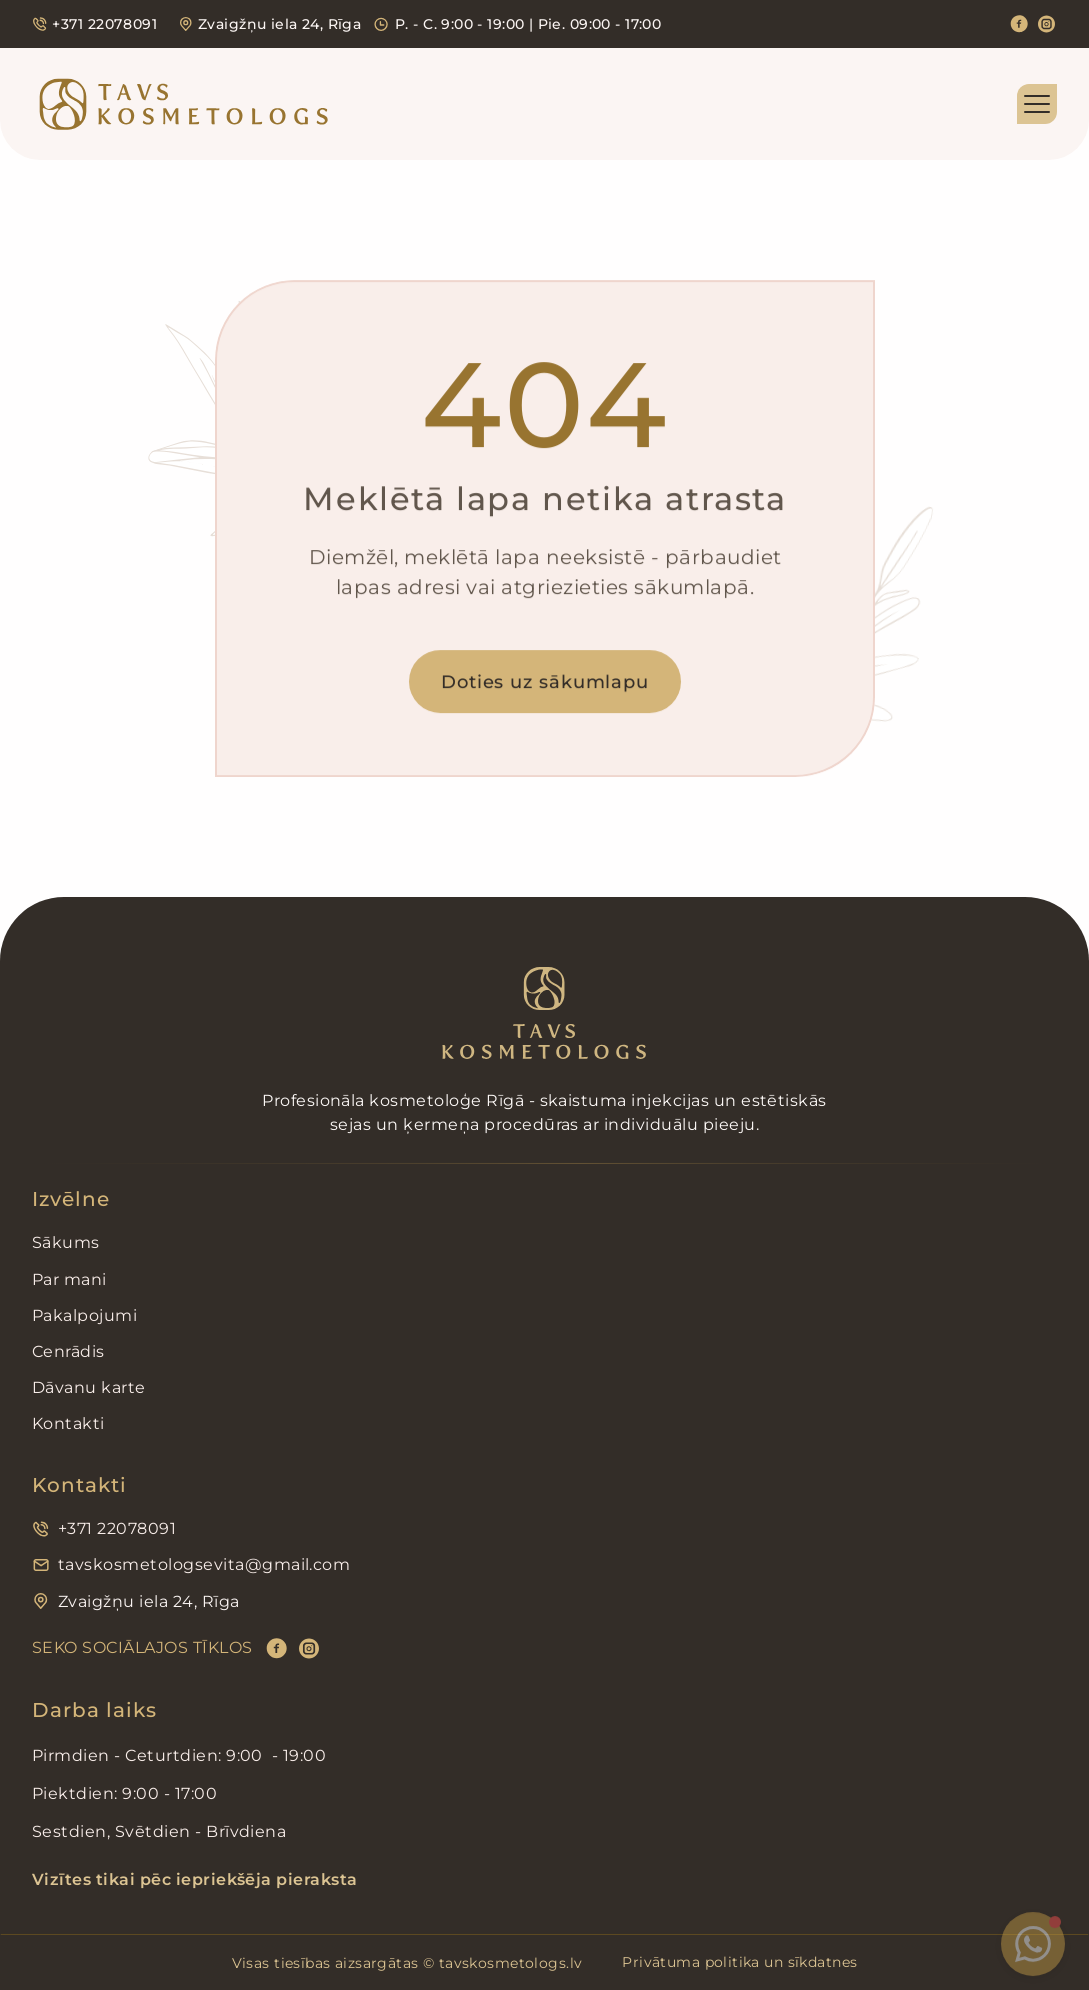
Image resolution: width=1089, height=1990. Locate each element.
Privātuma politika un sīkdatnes (739, 1962)
